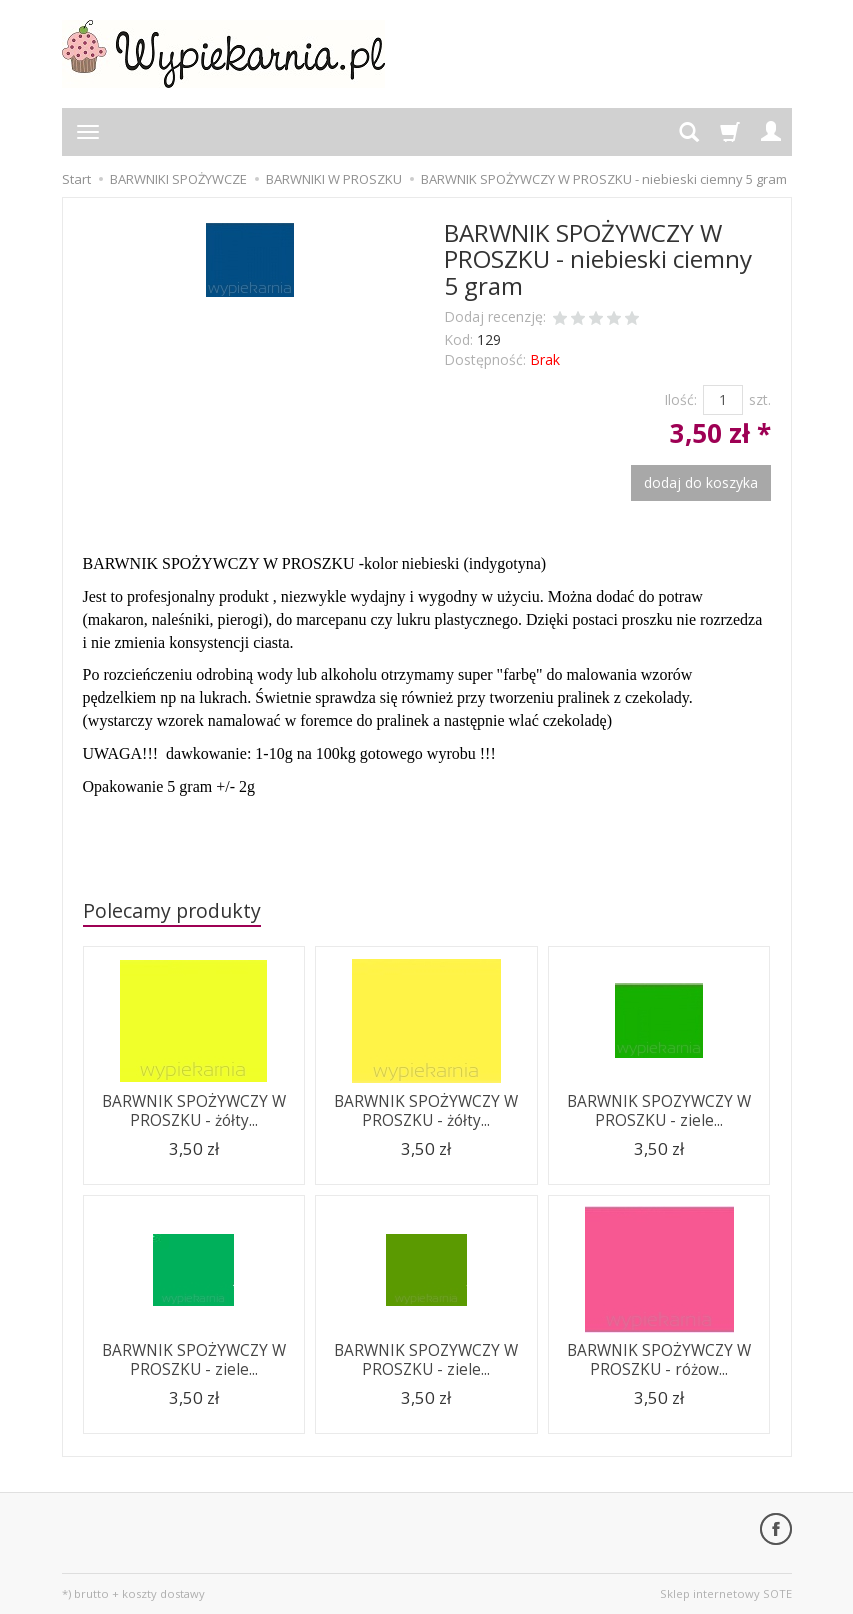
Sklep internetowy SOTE (726, 1593)
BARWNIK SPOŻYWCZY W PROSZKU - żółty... (194, 1110)
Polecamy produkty (172, 910)
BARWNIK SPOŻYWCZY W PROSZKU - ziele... (194, 1359)
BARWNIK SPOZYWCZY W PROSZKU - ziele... (659, 1110)
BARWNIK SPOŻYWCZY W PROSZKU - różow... (659, 1359)
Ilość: (680, 399)
